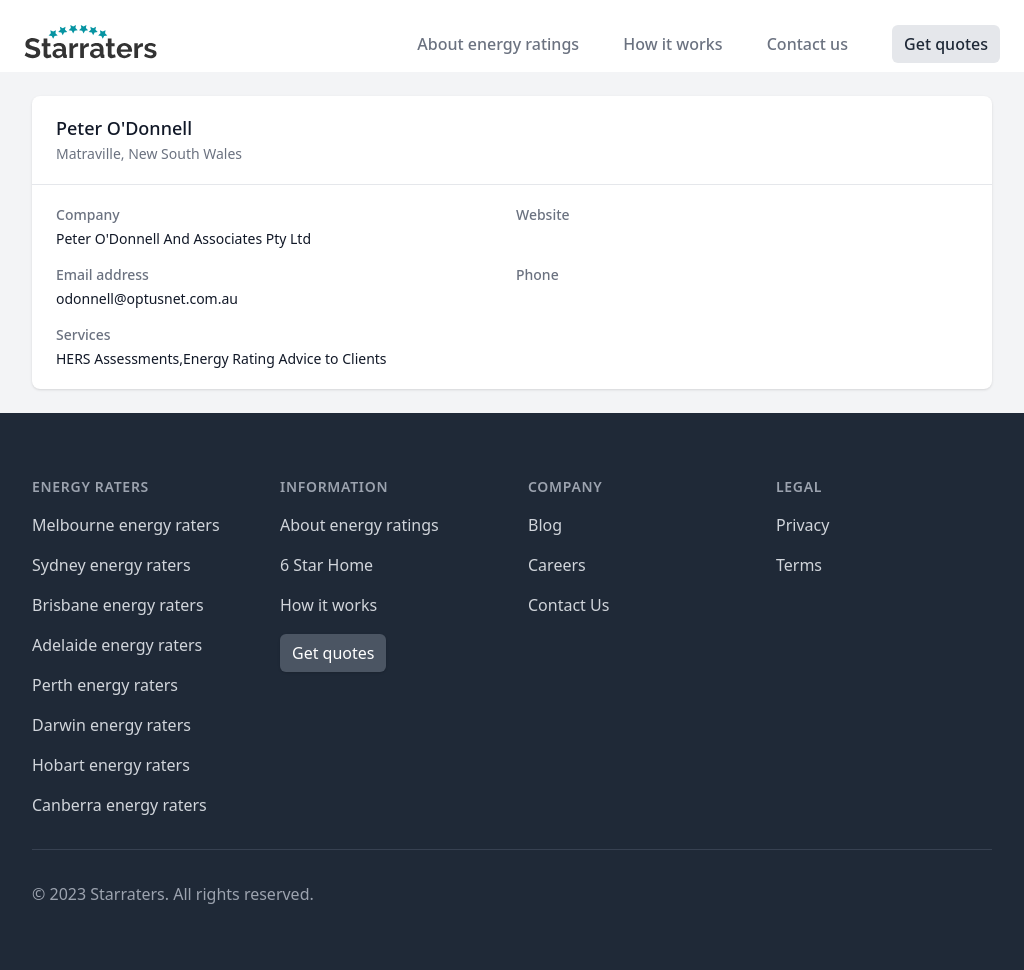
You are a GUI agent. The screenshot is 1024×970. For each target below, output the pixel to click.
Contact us (809, 44)
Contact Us (568, 605)
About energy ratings (500, 44)
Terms (799, 565)
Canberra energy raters (119, 805)
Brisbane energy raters (118, 605)
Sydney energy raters (111, 565)
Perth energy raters (105, 685)
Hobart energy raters (111, 765)
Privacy (802, 525)
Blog (545, 525)
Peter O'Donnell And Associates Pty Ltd (183, 238)
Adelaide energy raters (117, 645)
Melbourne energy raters (126, 525)
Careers (557, 565)
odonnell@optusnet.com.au (147, 298)
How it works (674, 44)
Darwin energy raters (111, 725)
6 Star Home (326, 565)
